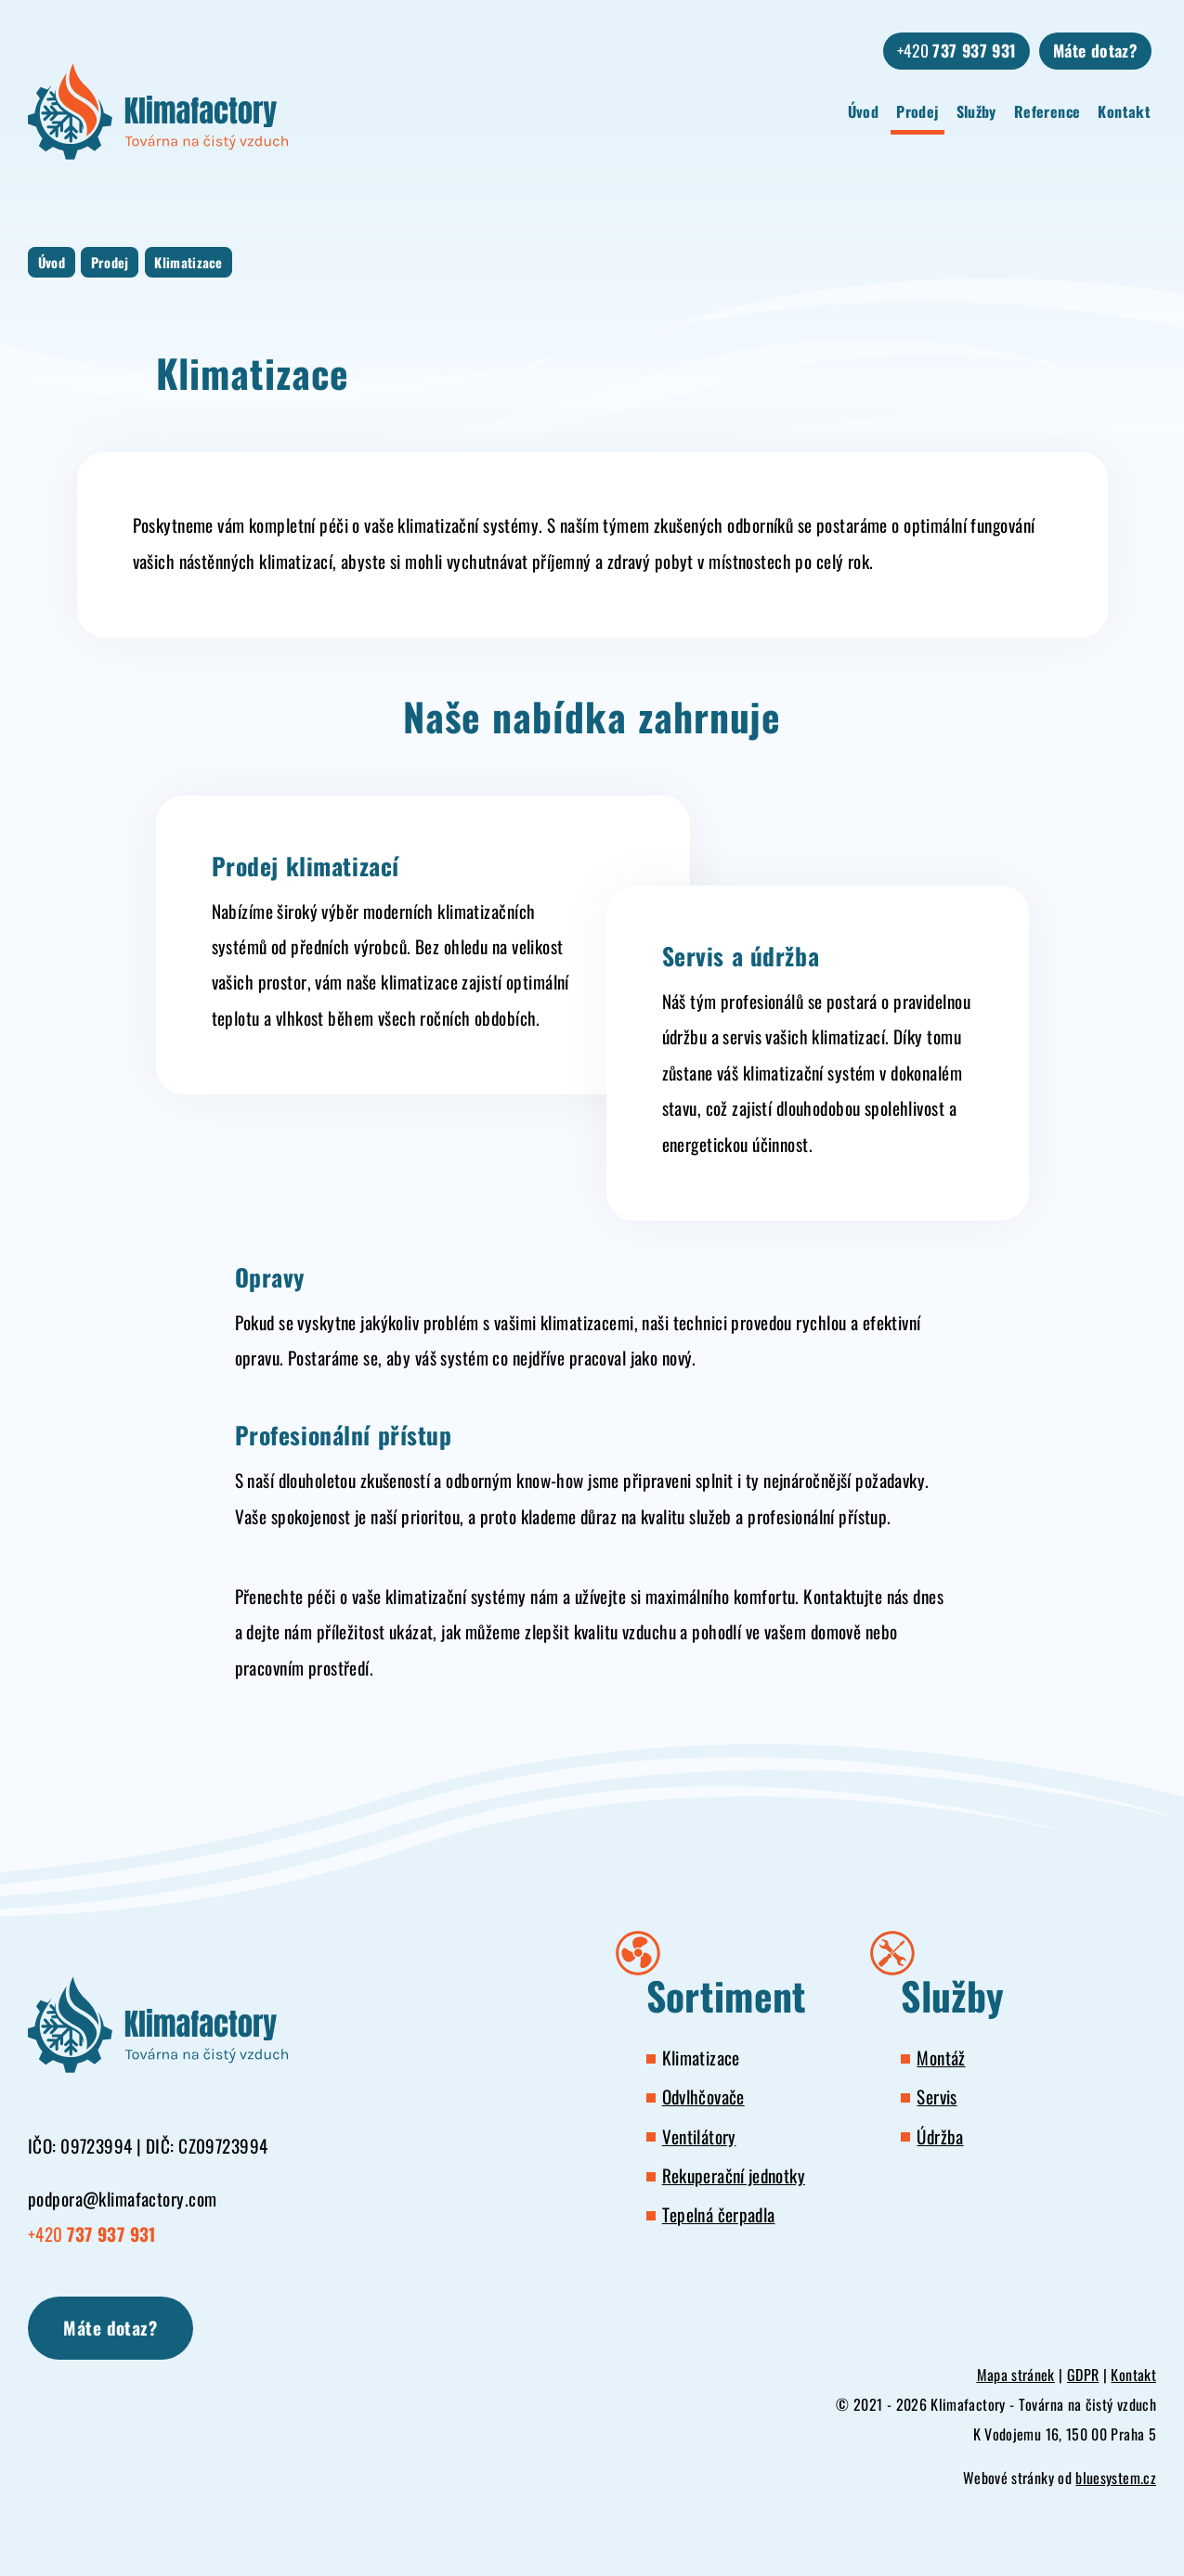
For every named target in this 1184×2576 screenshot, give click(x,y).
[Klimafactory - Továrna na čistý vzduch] (158, 111)
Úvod (863, 111)
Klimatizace (188, 262)
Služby (976, 111)
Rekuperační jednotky (733, 2175)
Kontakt (1124, 111)
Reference (1047, 111)
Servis (936, 2096)
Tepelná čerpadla (718, 2214)
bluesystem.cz (1115, 2477)
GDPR (1083, 2374)
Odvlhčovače (703, 2096)
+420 (957, 50)
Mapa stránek (1016, 2374)
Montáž (941, 2057)
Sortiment (726, 1995)
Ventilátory (699, 2136)
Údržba (940, 2136)
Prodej (917, 111)
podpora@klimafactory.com (122, 2198)
